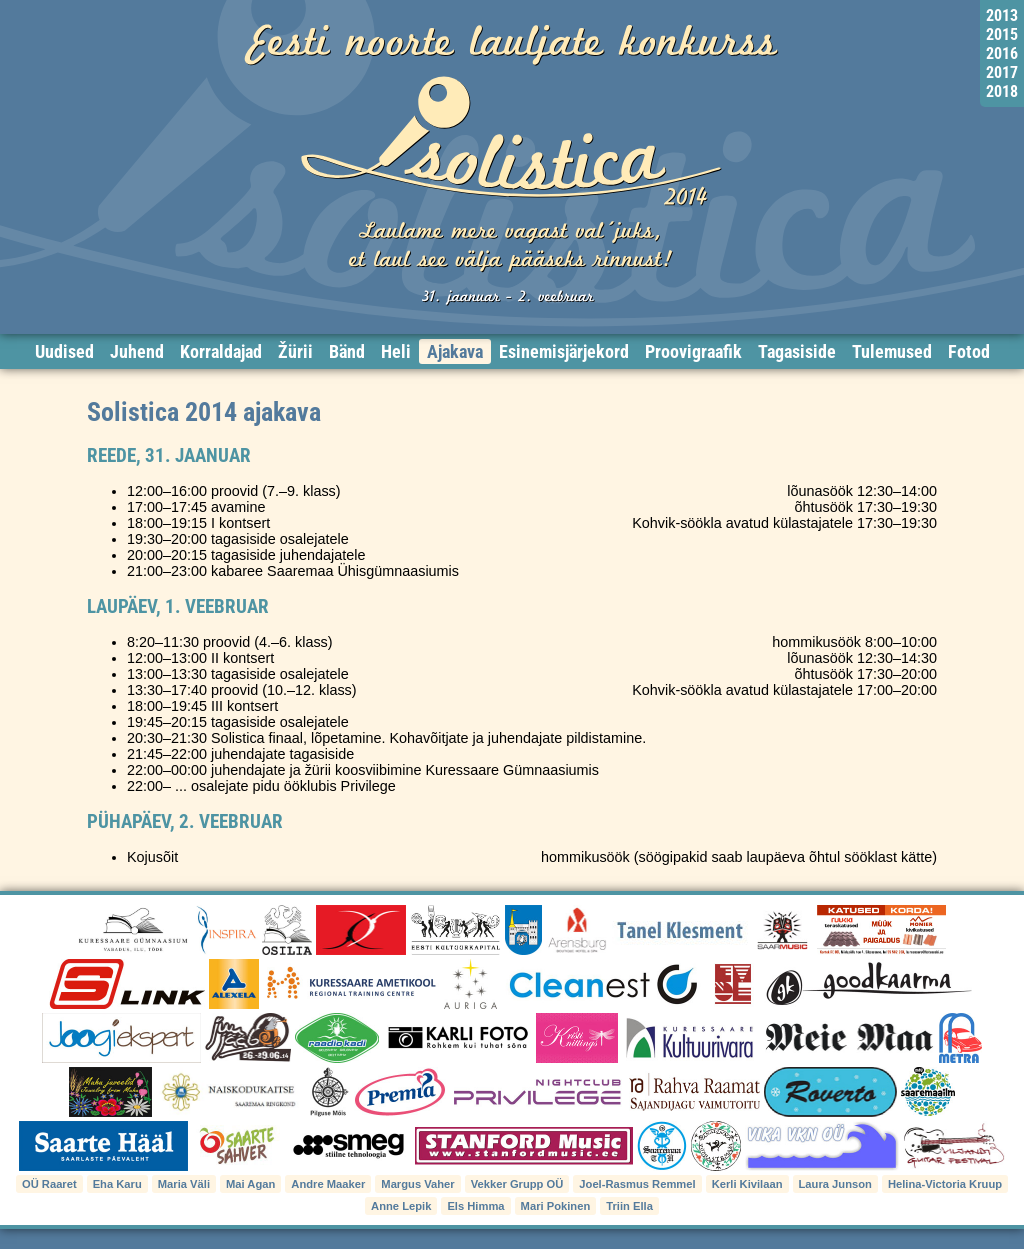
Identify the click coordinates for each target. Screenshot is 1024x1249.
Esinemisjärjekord (564, 351)
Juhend (137, 351)
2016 (1002, 53)
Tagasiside (797, 351)
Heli (396, 351)
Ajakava (455, 351)
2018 (1002, 91)
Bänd (347, 351)
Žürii (295, 351)
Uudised (64, 351)
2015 (1002, 34)
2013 (1002, 15)
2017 (1002, 72)
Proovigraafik (693, 351)
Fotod (969, 351)
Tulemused (892, 351)
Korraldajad (221, 351)
